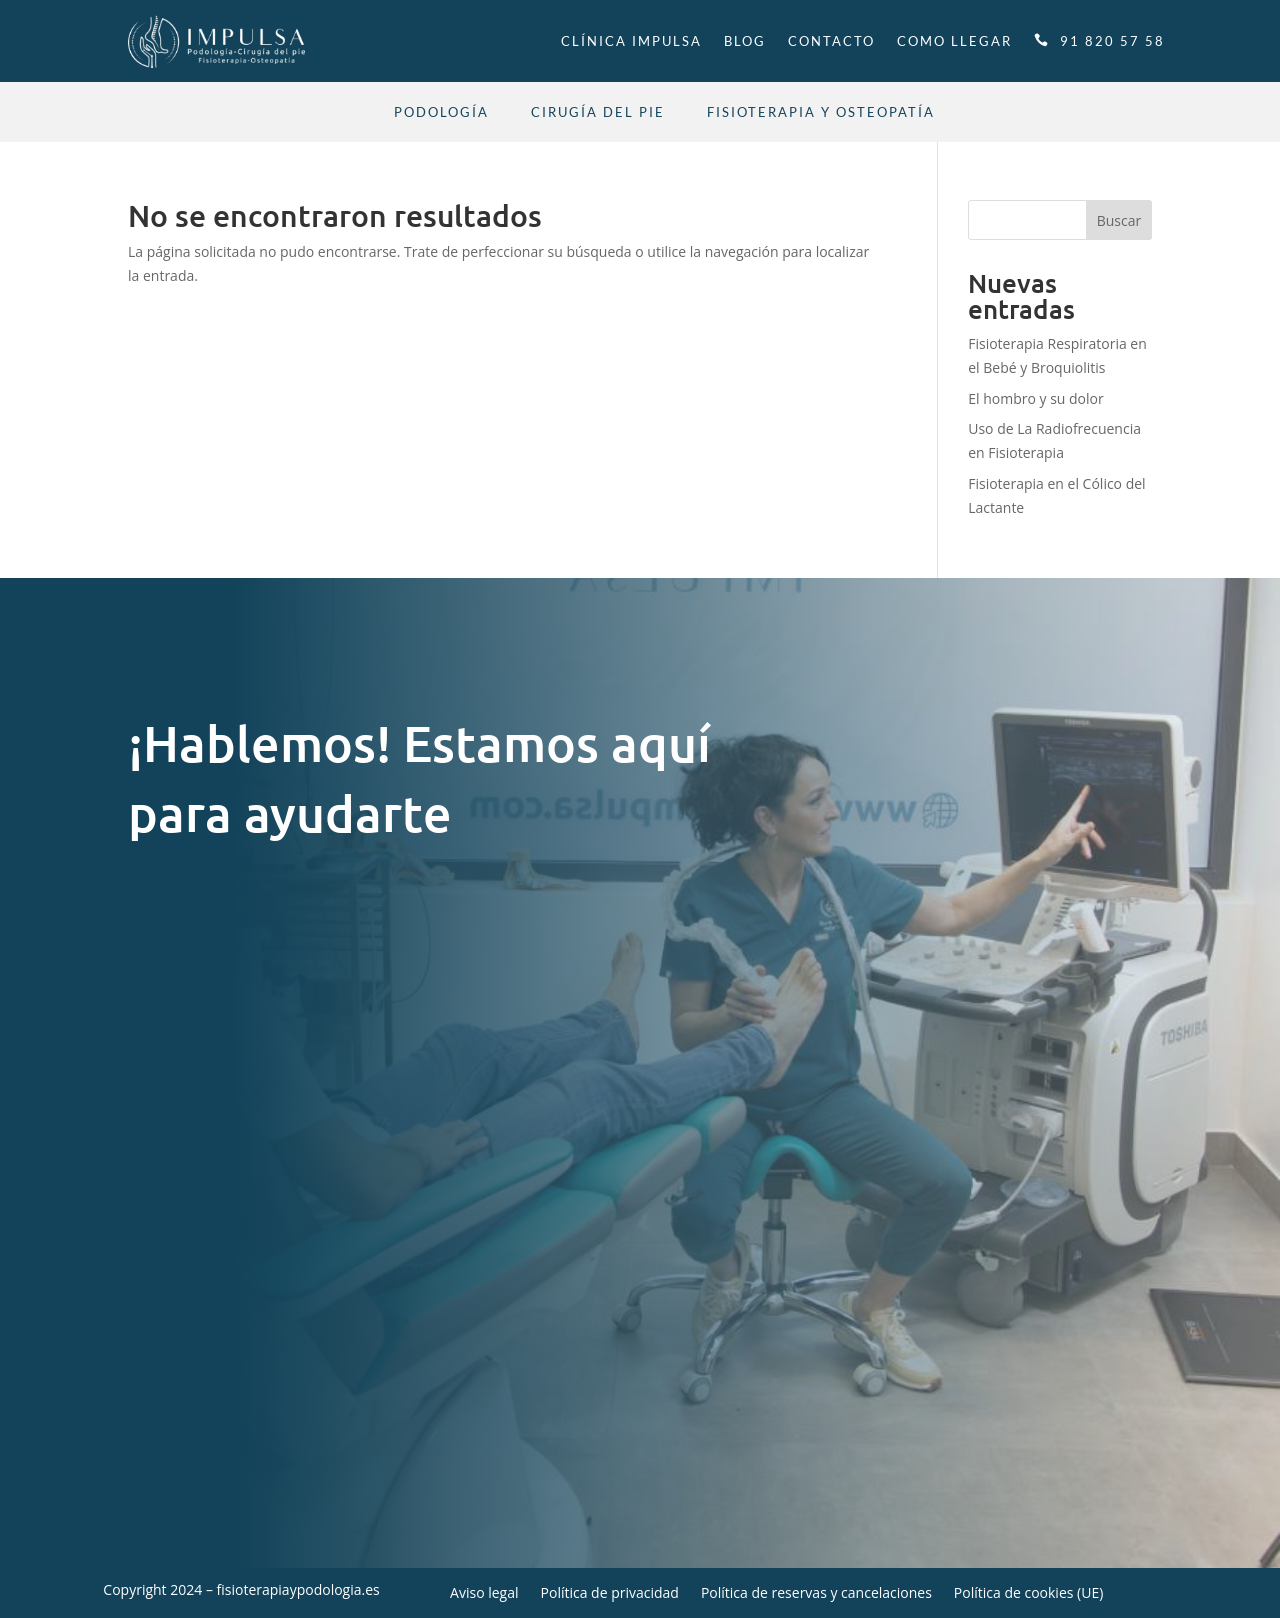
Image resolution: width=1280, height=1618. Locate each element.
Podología (441, 112)
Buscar (1119, 220)
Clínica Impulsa (631, 41)
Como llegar (954, 41)
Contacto (831, 41)
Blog (745, 41)
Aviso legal (484, 1594)
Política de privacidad (610, 1594)
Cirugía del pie (598, 112)
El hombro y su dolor (1035, 398)
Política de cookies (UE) (1028, 1594)
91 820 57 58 (1112, 41)
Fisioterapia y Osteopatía (821, 112)
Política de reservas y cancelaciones (816, 1594)
